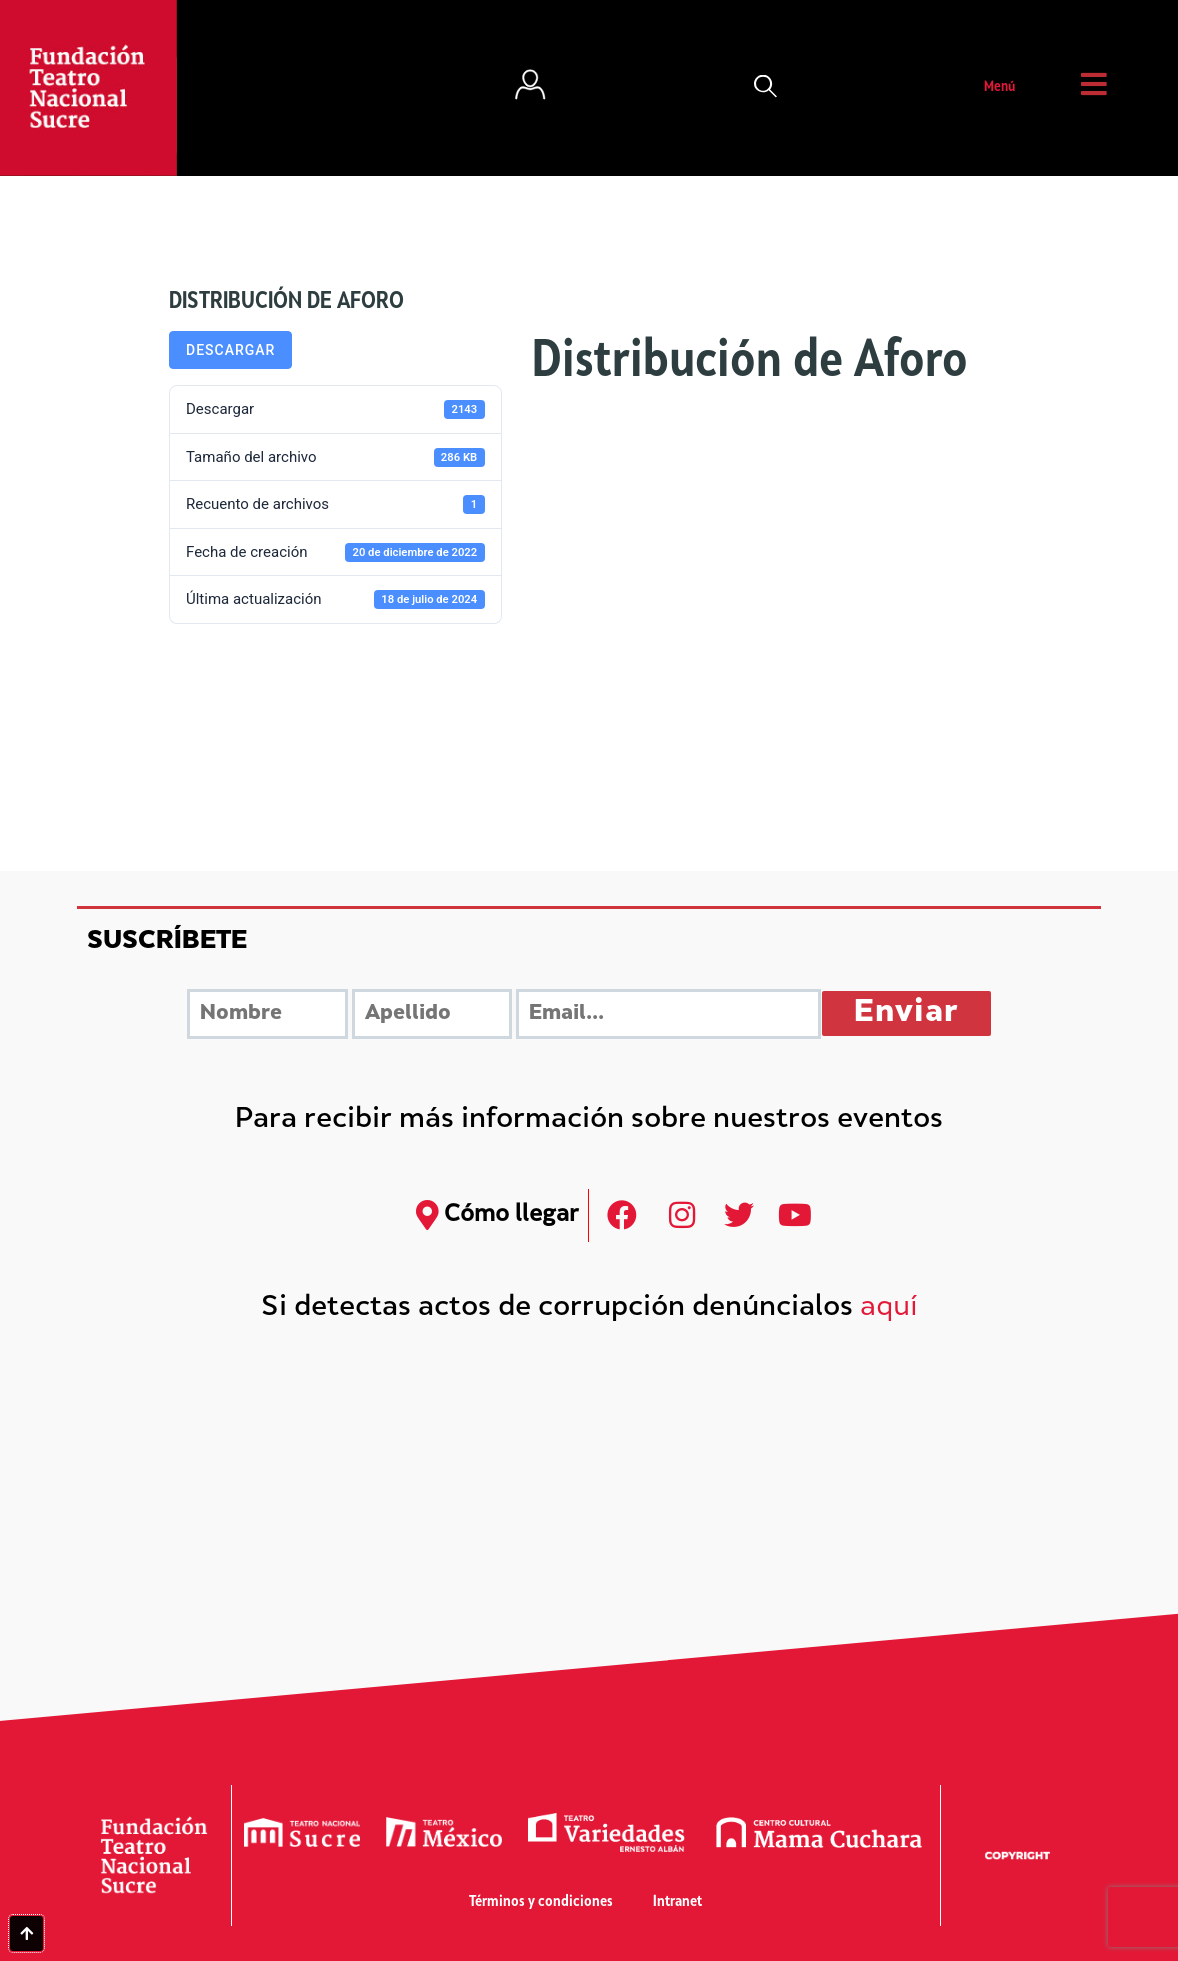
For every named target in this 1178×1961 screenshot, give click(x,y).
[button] (766, 88)
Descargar (230, 350)
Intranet (677, 1902)
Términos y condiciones (541, 1902)
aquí (889, 1308)
